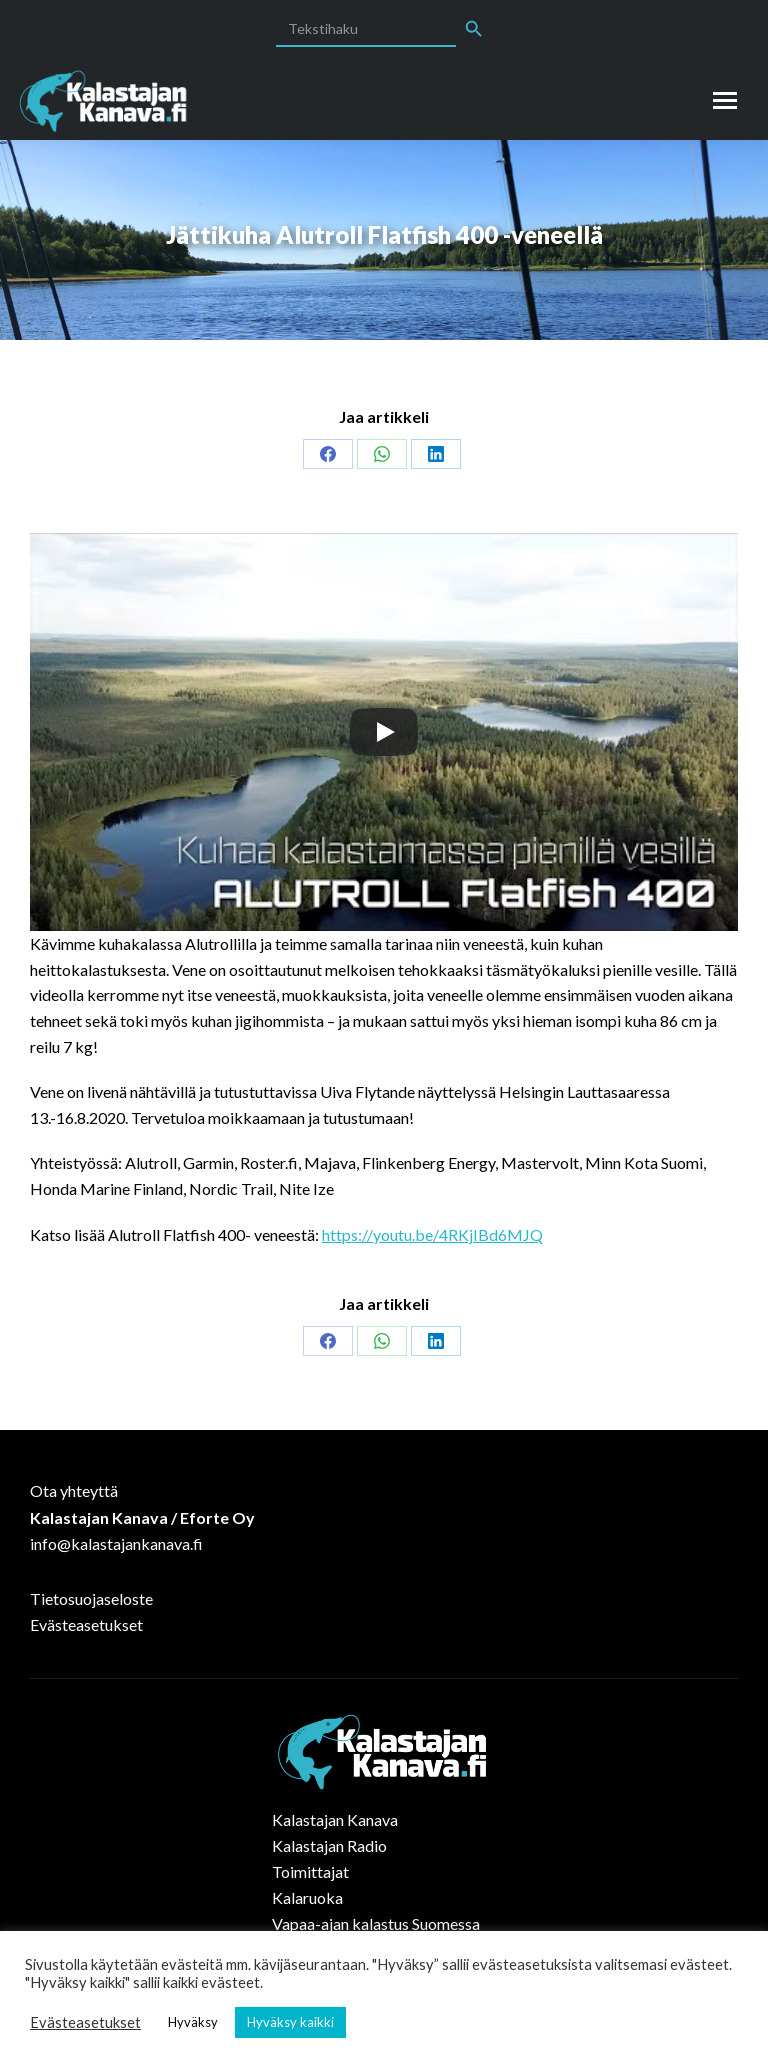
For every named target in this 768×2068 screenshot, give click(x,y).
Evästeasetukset (86, 1624)
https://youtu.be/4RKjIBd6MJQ (432, 1234)
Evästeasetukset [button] (85, 2022)
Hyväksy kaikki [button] (290, 2022)
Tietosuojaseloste (91, 1598)
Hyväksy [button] (193, 2022)
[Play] (384, 732)
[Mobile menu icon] (725, 100)
